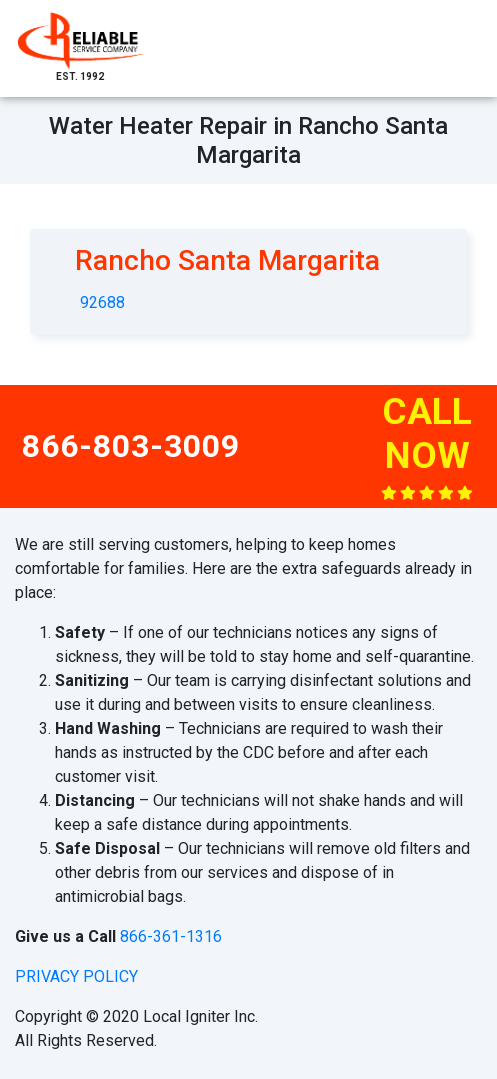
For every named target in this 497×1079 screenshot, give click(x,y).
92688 (102, 302)
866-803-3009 (131, 446)
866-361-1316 (171, 936)
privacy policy (76, 976)
